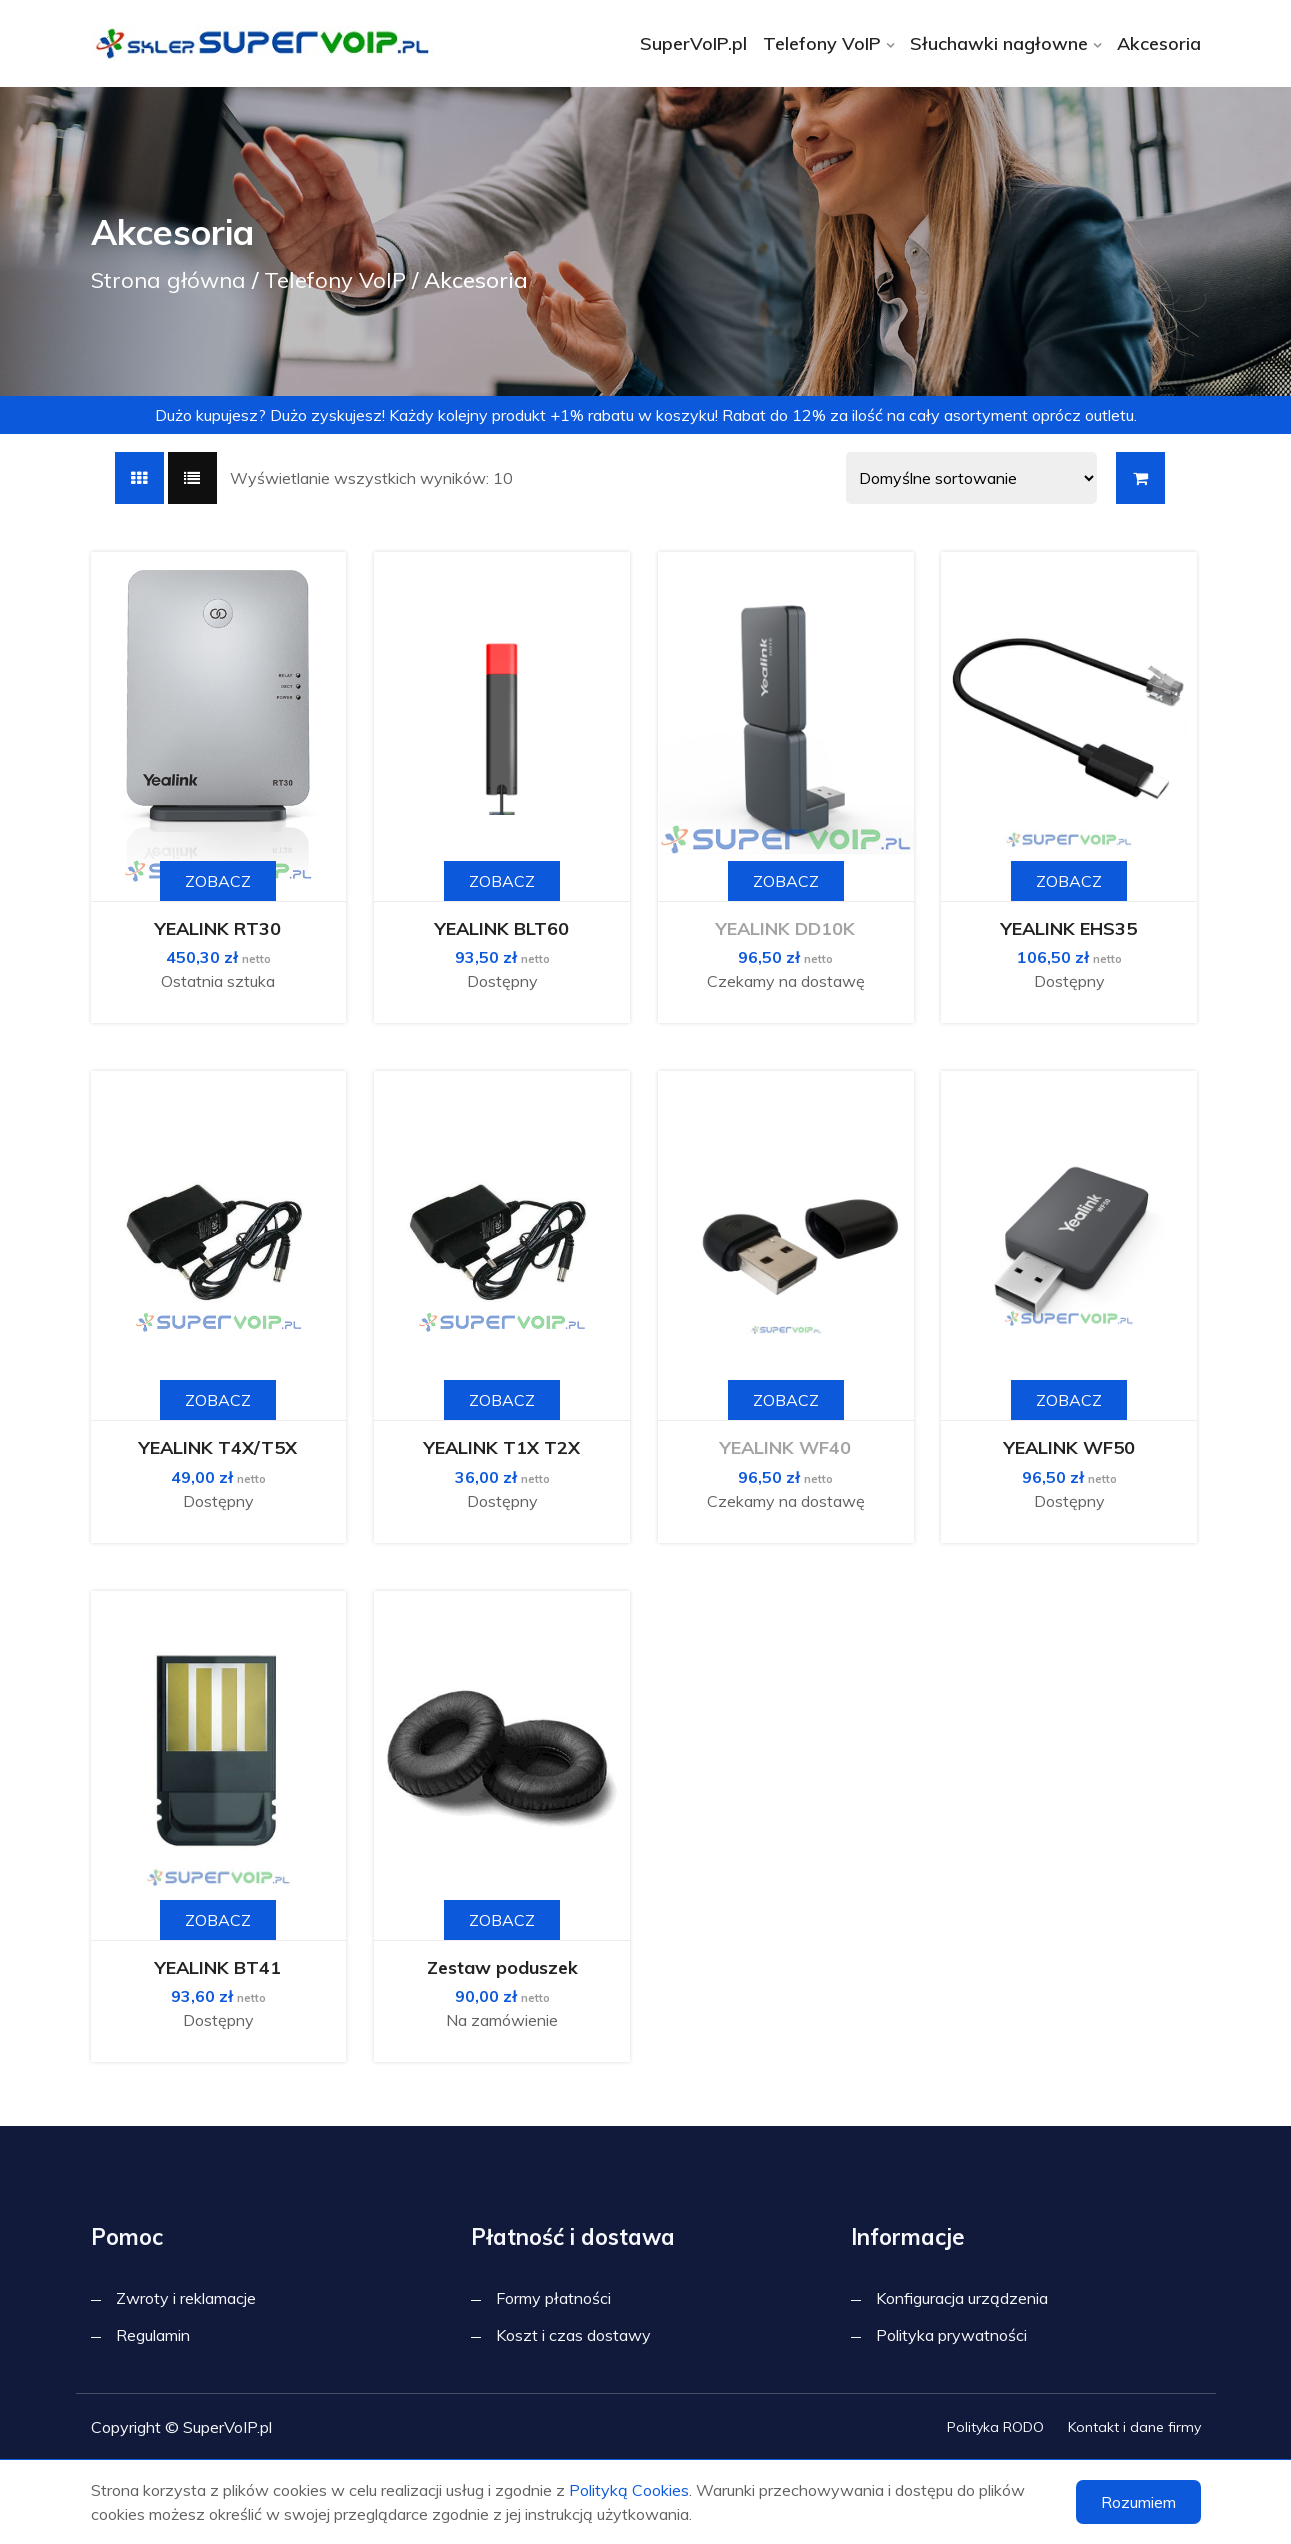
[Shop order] (971, 478)
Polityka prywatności (951, 2335)
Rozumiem (1138, 2502)
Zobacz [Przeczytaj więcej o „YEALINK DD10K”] (786, 881)
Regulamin (153, 2335)
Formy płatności (553, 2298)
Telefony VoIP (822, 43)
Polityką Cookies (629, 2490)
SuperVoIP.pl (693, 43)
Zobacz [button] (218, 881)
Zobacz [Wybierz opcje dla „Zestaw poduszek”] (502, 1920)
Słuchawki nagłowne (999, 43)
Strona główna (168, 280)
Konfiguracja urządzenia (962, 2298)
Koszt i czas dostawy (573, 2335)
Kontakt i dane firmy (1134, 2427)
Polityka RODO (995, 2427)
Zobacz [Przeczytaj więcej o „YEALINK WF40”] (786, 1400)
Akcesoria (1159, 43)
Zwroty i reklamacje (186, 2298)
